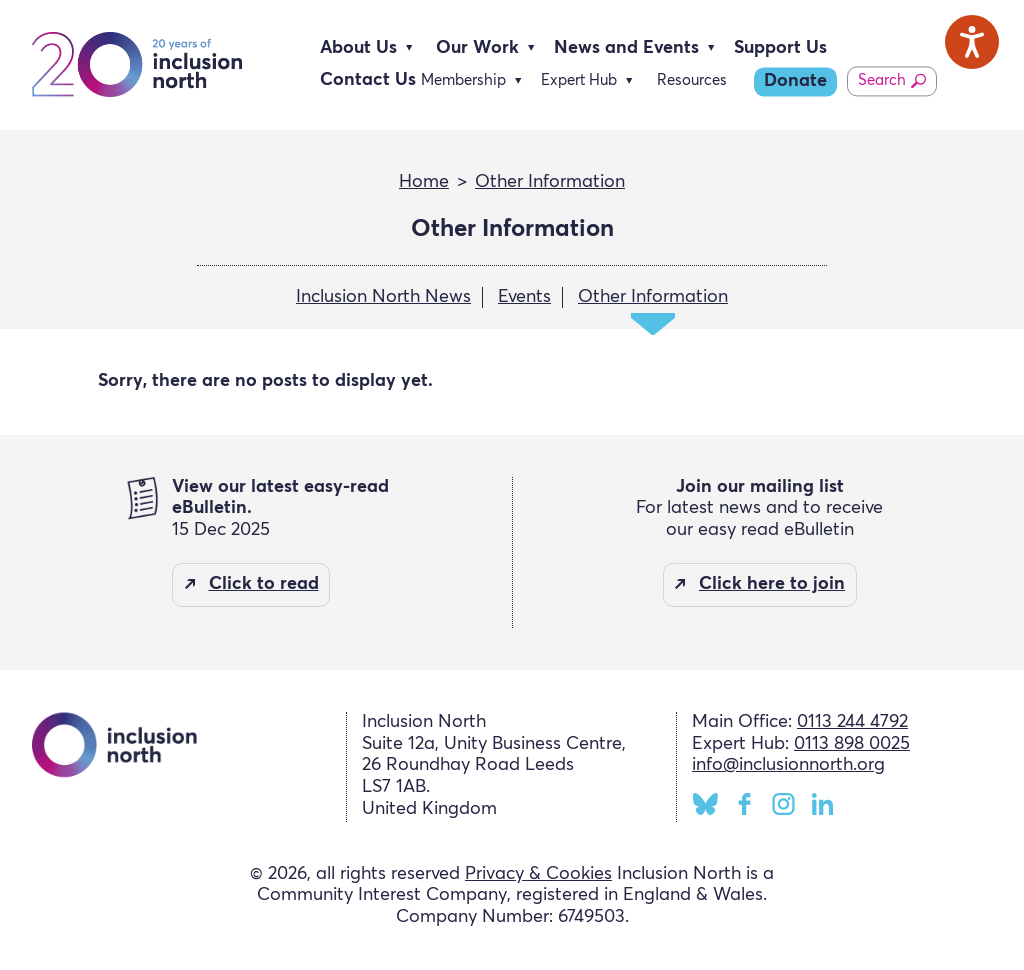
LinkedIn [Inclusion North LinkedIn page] (822, 804)
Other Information (550, 182)
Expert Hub (579, 80)
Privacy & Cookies (538, 874)
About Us (358, 48)
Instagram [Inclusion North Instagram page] (783, 804)
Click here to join (772, 584)
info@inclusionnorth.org (788, 765)
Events (524, 297)
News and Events (626, 48)
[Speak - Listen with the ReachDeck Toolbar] (972, 42)
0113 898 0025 (852, 744)
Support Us (780, 48)
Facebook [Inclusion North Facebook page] (744, 804)
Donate (795, 81)
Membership (463, 80)
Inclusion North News (383, 297)
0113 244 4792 (852, 722)
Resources (692, 80)
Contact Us (368, 80)
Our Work (477, 48)
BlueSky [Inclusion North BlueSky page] (705, 804)
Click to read (264, 584)
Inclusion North (137, 65)
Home (424, 182)
